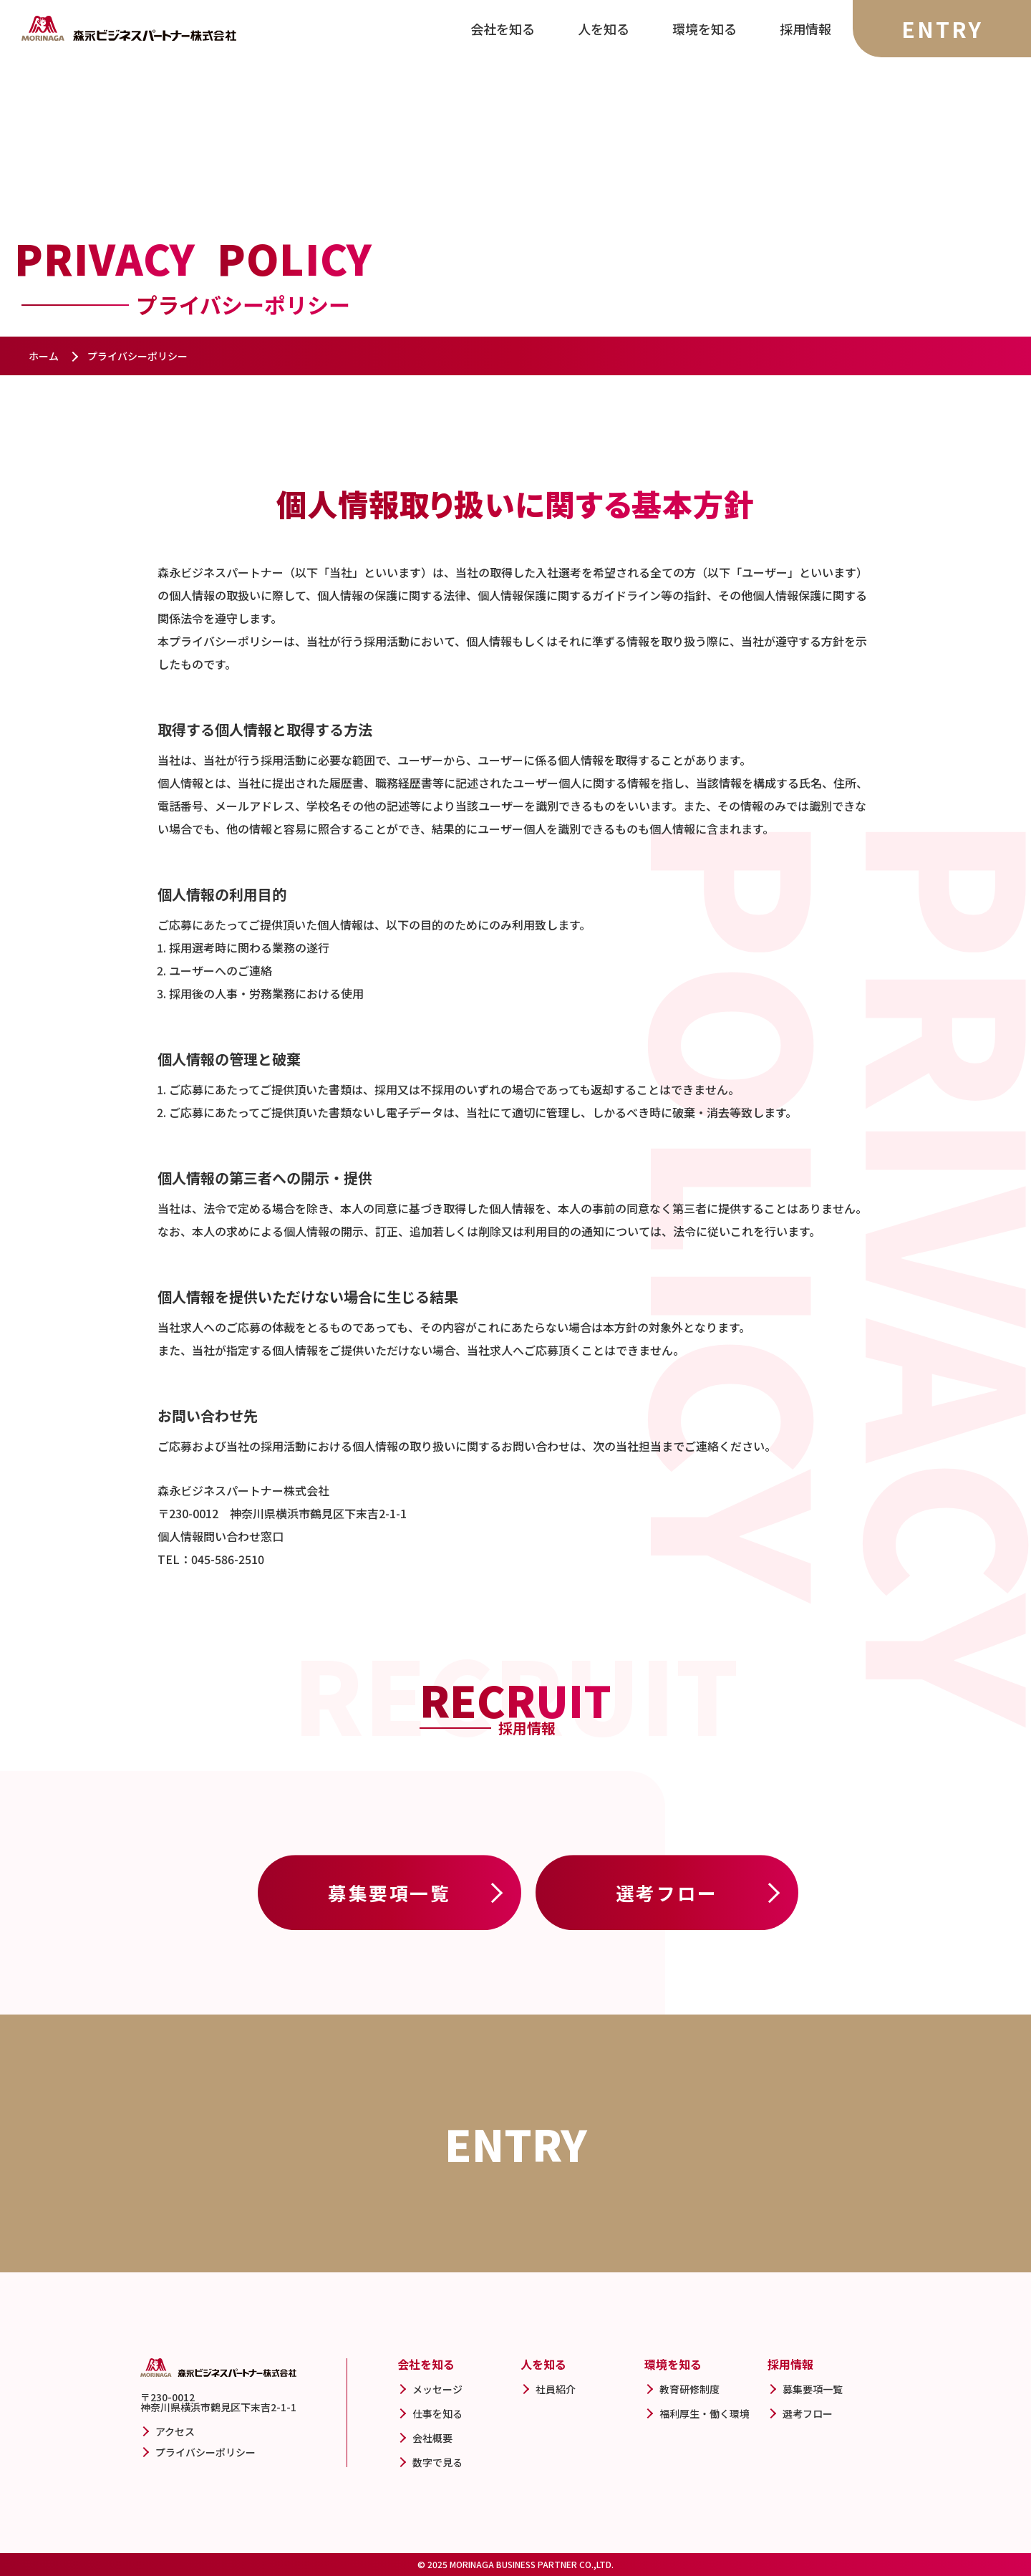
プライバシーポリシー (205, 2452)
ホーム (44, 356)
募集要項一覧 (389, 1892)
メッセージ (437, 2389)
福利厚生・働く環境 (704, 2413)
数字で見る (437, 2462)
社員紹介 (556, 2389)
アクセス (175, 2431)
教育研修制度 (689, 2389)
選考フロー (667, 1892)
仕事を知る (437, 2413)
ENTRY (942, 28)
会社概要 (432, 2438)
